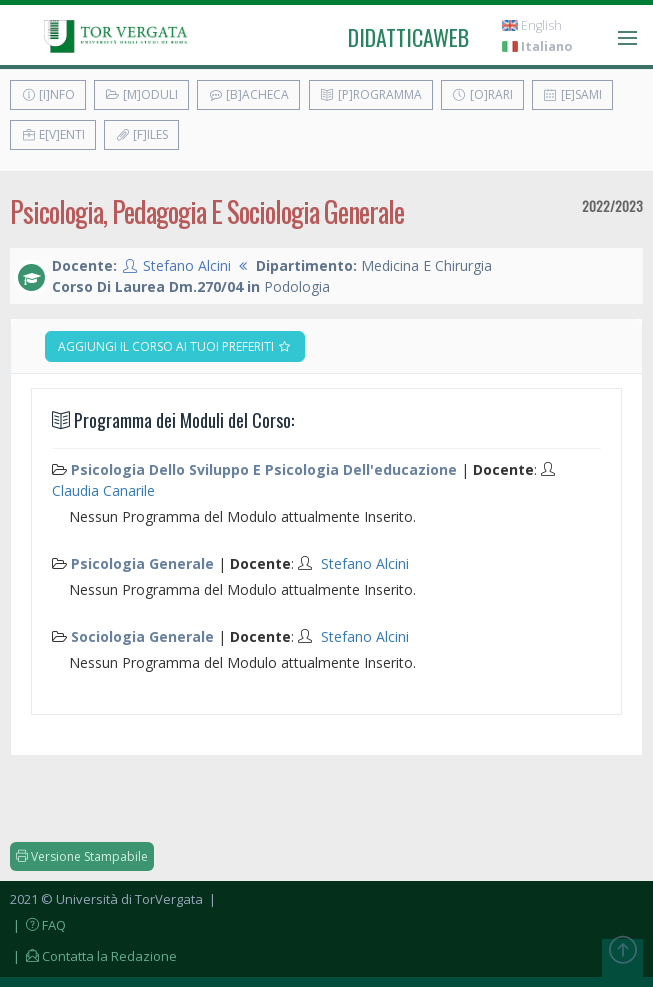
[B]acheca (248, 94)
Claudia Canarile (103, 490)
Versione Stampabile (82, 856)
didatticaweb (408, 37)
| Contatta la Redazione (93, 956)
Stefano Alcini (187, 265)
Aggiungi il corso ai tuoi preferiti (175, 346)
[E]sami (572, 94)
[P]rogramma (371, 94)
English (532, 25)
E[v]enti (53, 134)
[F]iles (141, 134)
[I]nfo (48, 94)
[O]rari (482, 94)
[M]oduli (141, 94)
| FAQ (38, 925)
